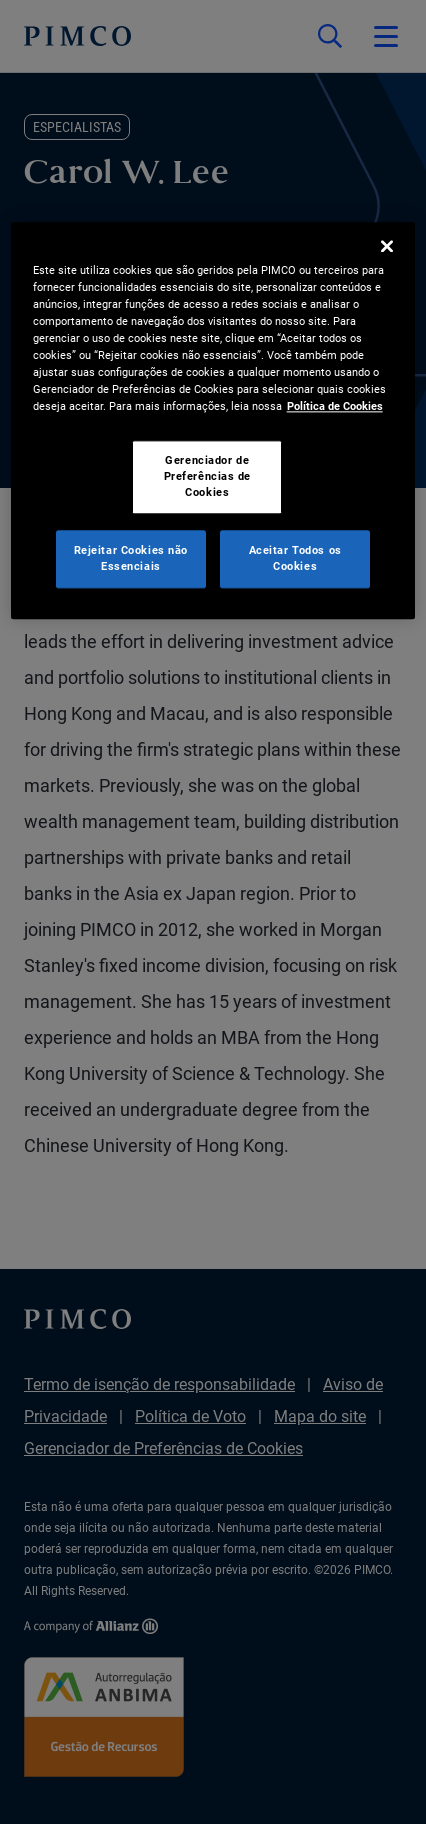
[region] (213, 420)
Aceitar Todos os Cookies (295, 558)
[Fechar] (387, 246)
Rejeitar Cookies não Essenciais (131, 558)
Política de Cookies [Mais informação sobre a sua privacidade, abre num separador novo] (335, 406)
